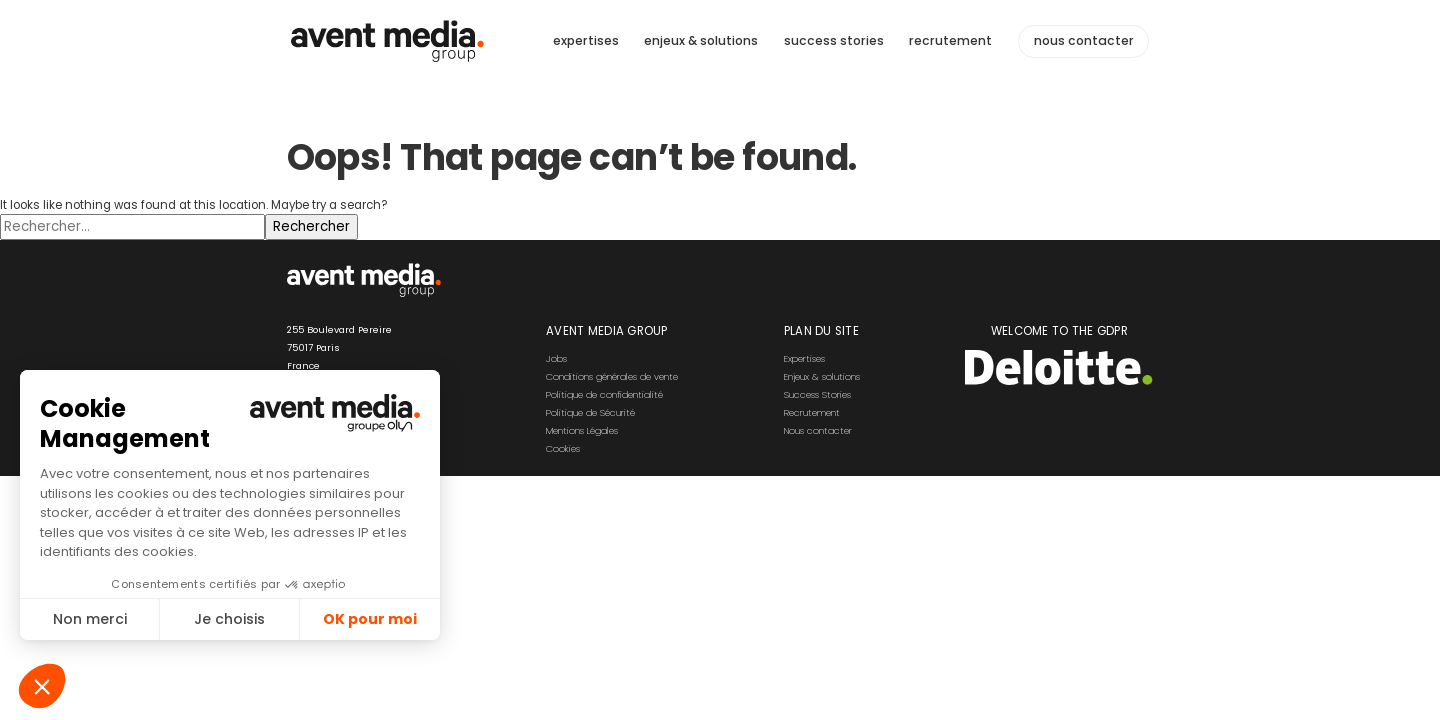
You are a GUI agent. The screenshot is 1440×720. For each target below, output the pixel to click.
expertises (586, 40)
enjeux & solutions (701, 40)
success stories (834, 40)
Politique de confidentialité (604, 394)
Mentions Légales (582, 430)
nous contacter (1084, 41)
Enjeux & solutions (822, 376)
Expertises (804, 358)
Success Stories (817, 394)
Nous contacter (818, 430)
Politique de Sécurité (590, 412)
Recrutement (812, 412)
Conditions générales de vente (612, 376)
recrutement (950, 40)
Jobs (556, 358)
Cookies (563, 448)
